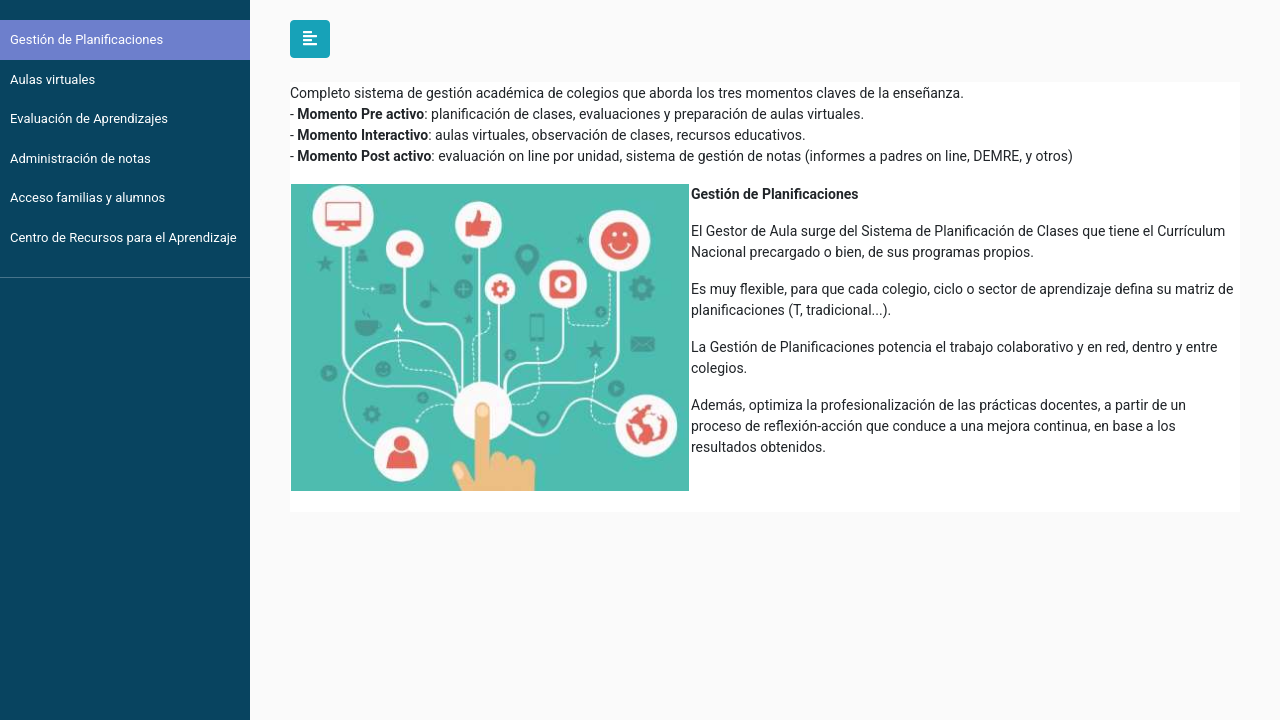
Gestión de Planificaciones (86, 39)
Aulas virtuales (52, 79)
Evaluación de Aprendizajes (89, 118)
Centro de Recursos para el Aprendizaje (123, 237)
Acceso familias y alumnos (87, 197)
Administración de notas (80, 158)
